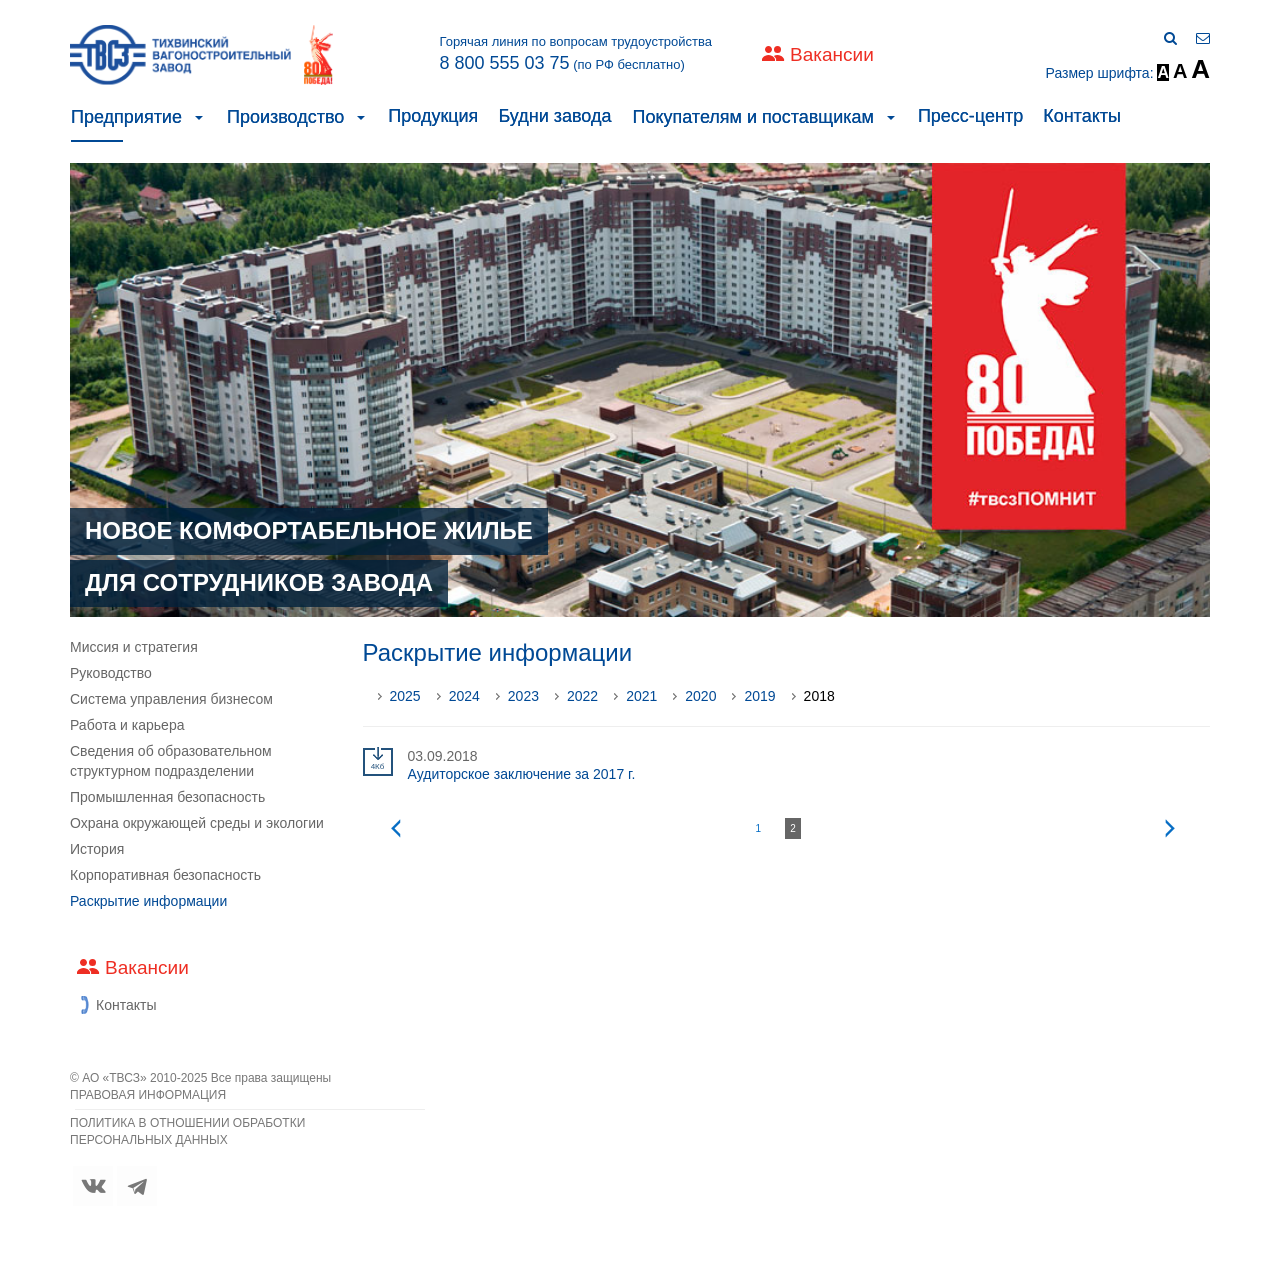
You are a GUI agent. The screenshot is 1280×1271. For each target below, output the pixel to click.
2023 (523, 696)
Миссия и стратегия (134, 647)
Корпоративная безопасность (165, 875)
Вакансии (832, 54)
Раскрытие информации (148, 901)
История (97, 849)
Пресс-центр (970, 116)
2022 (582, 696)
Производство (285, 117)
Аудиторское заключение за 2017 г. (522, 774)
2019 (759, 696)
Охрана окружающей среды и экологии (197, 823)
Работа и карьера (127, 725)
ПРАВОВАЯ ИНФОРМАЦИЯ (148, 1095)
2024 (464, 696)
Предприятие (126, 117)
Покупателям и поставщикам (752, 117)
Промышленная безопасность (167, 797)
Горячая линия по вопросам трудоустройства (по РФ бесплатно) (575, 54)
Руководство (111, 673)
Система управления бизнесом (171, 699)
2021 (641, 696)
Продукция (433, 116)
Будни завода (554, 116)
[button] (199, 117)
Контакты (1082, 116)
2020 (700, 696)
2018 (819, 696)
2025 (405, 696)
